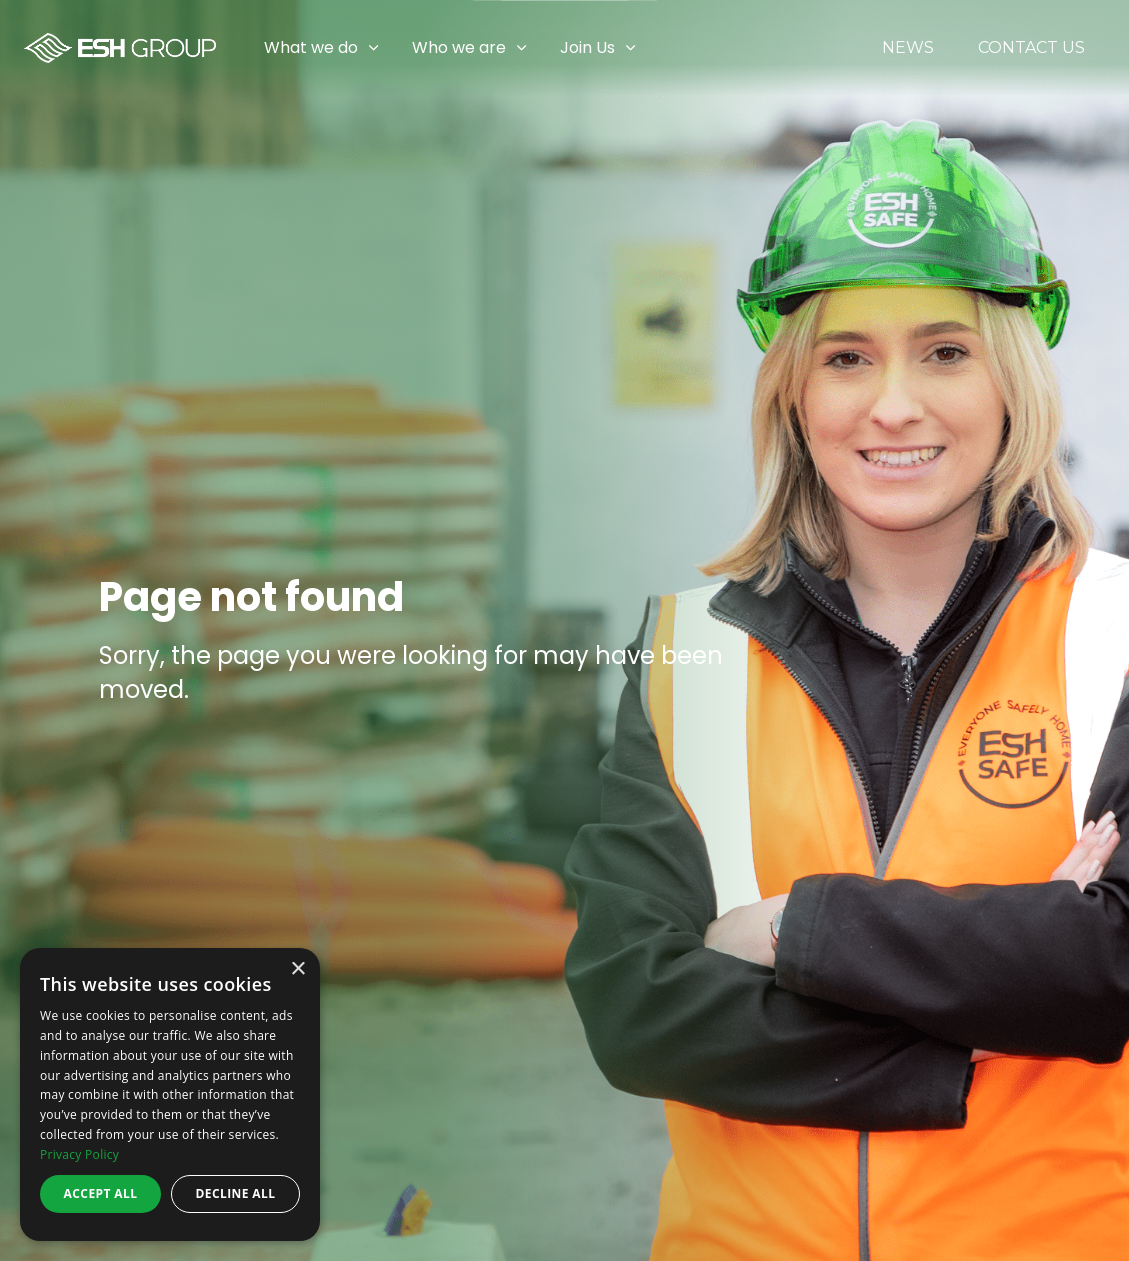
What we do (311, 47)
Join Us (587, 47)
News (908, 48)
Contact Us (1031, 48)
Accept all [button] (101, 1193)
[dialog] (170, 1094)
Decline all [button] (236, 1193)
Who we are (459, 47)
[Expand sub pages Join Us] (1114, 48)
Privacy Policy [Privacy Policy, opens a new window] (79, 1154)
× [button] (297, 969)
